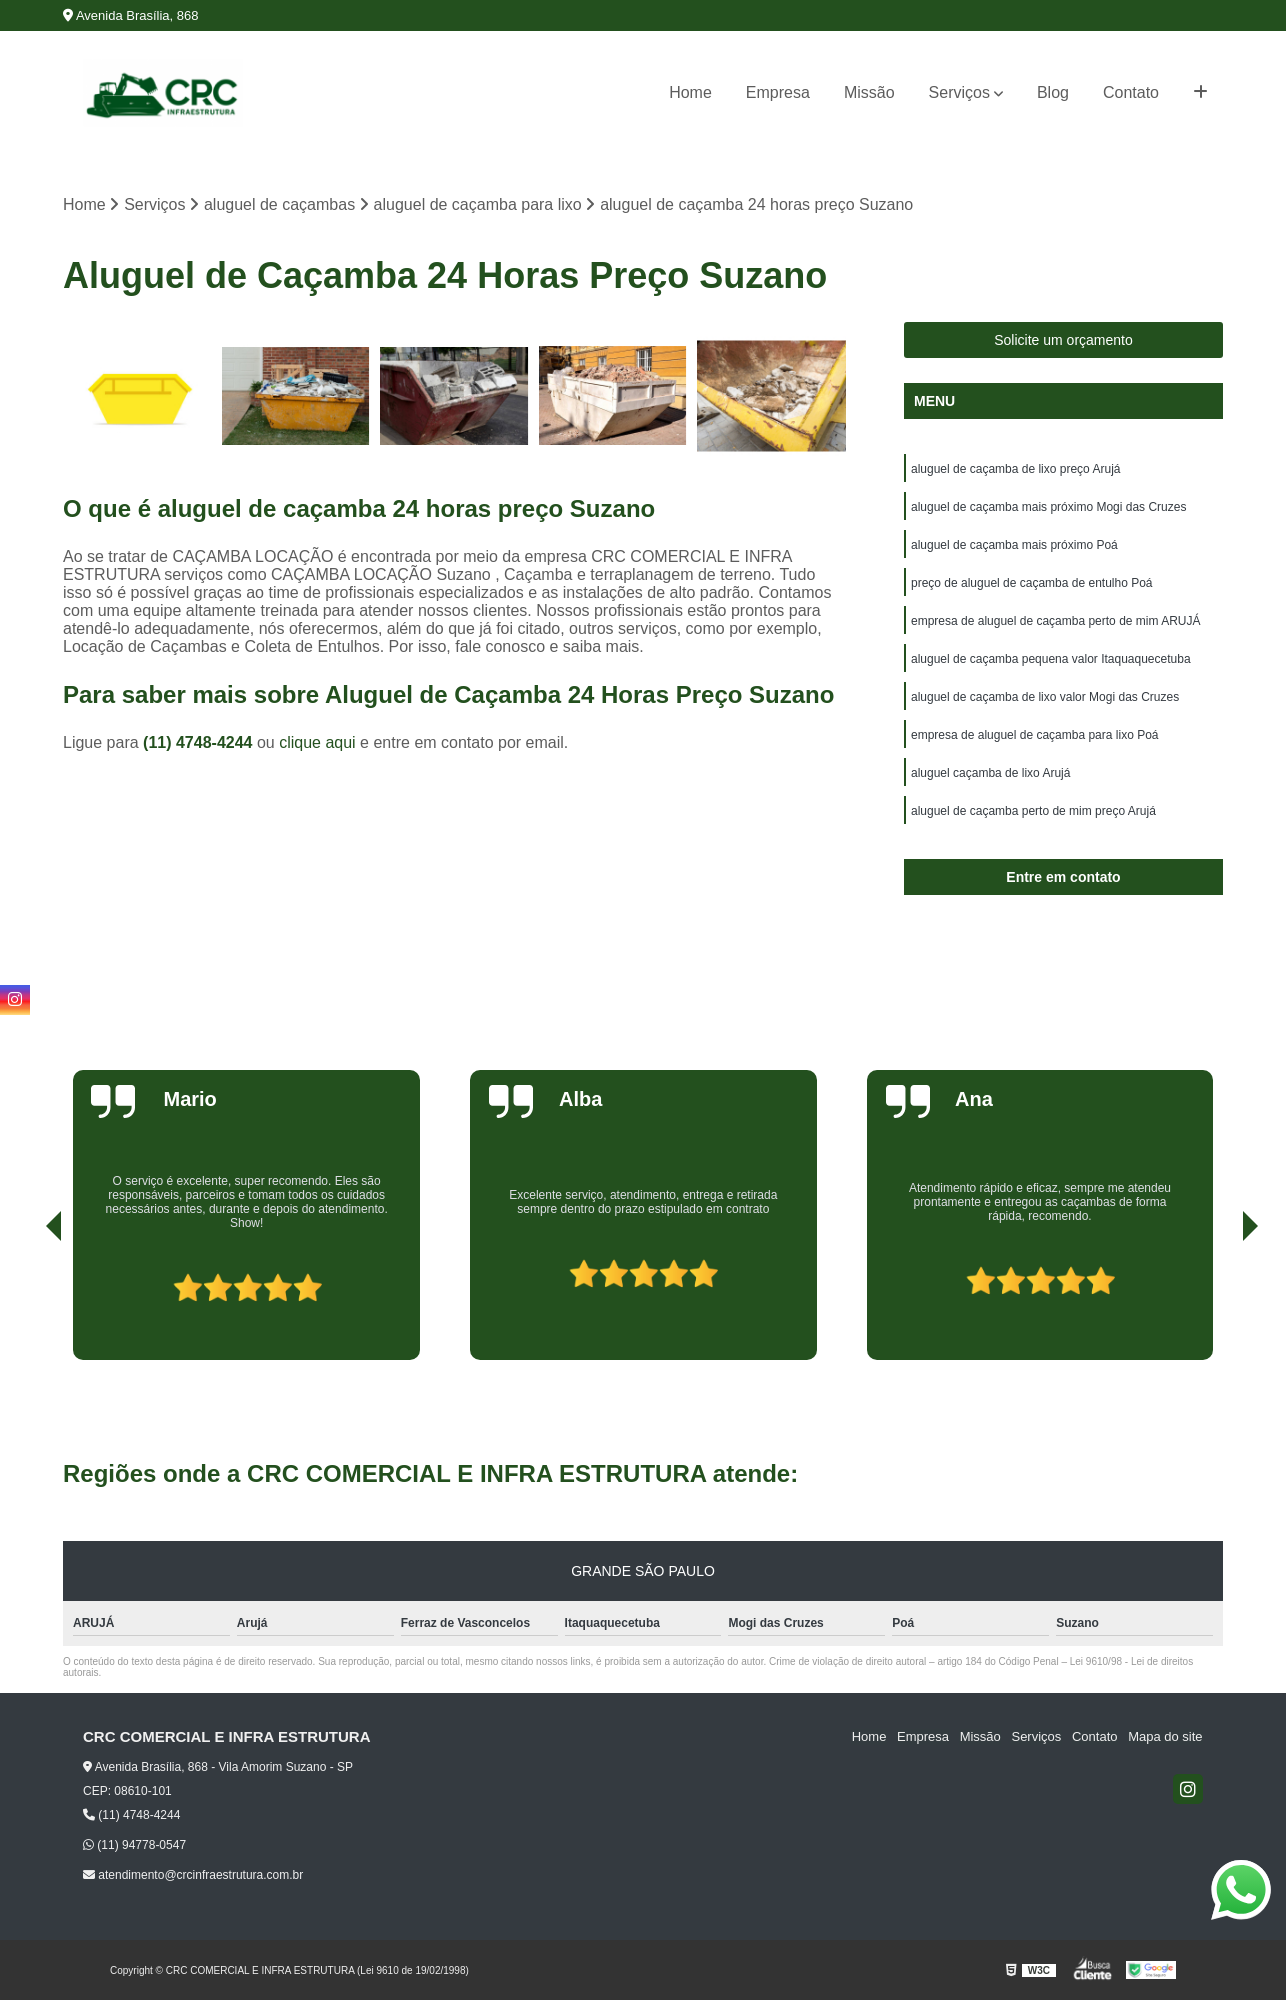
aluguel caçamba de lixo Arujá (990, 773)
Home (690, 92)
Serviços (959, 92)
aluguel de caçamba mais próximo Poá (1014, 545)
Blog (1053, 92)
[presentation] (26, 1303)
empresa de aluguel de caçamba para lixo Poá (1035, 735)
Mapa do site (1165, 1737)
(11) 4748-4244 (200, 742)
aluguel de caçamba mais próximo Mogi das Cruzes (1048, 507)
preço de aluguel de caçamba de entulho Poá (1032, 583)
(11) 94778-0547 (134, 1845)
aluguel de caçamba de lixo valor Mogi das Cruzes (1045, 697)
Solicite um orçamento (1063, 340)
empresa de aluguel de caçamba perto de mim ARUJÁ (1055, 621)
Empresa (778, 92)
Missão (869, 92)
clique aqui (317, 742)
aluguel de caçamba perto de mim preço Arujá (1033, 811)
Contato (1131, 92)
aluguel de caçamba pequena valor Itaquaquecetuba (1051, 659)
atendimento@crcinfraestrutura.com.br (193, 1875)
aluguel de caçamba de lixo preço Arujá (1015, 469)
